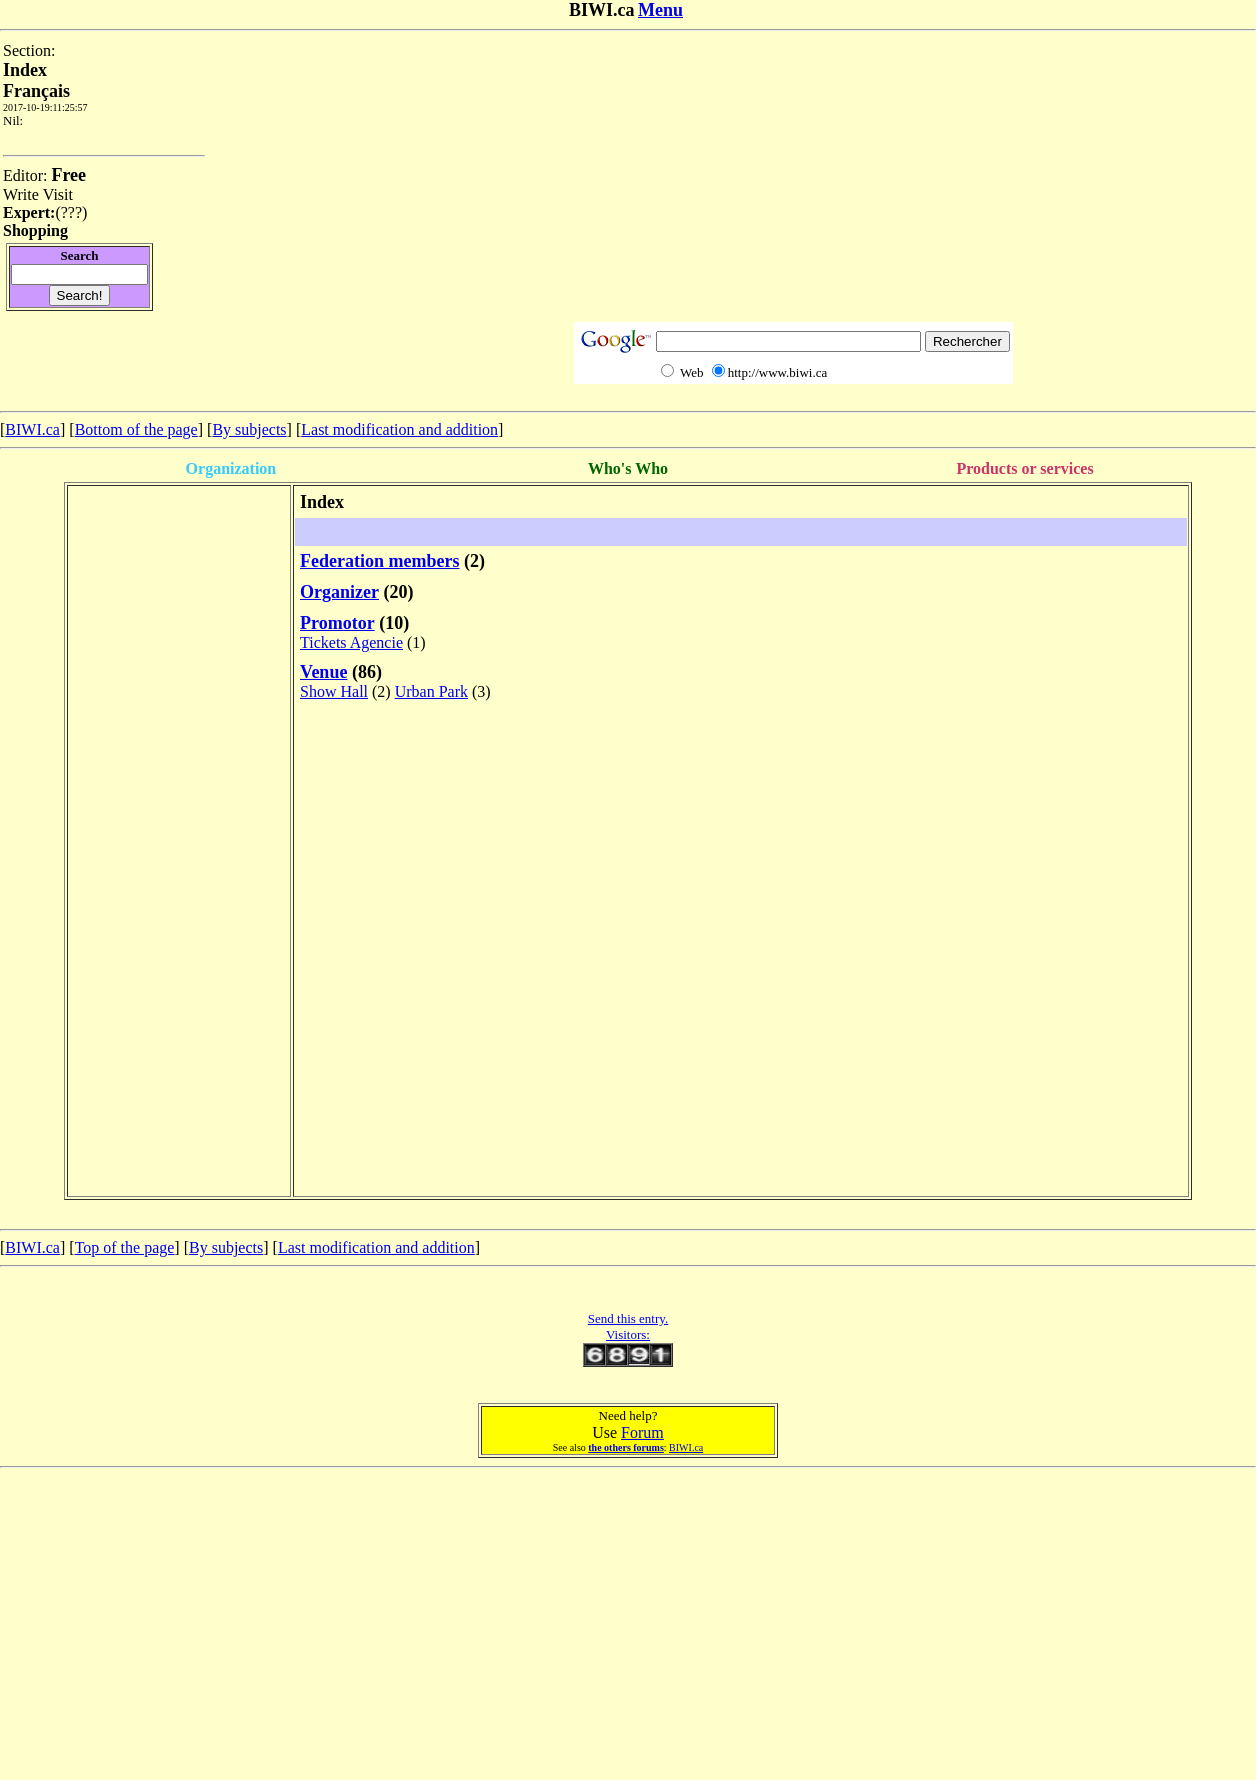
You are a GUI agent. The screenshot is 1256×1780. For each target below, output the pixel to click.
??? (71, 212)
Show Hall (334, 691)
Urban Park (431, 691)
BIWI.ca (32, 429)
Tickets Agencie (351, 642)
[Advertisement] (793, 182)
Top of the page (125, 1247)
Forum (642, 1432)
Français (36, 91)
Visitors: (628, 1334)
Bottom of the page (136, 429)
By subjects (249, 429)
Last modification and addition (399, 429)
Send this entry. (628, 1318)
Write (21, 194)
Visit (58, 194)
